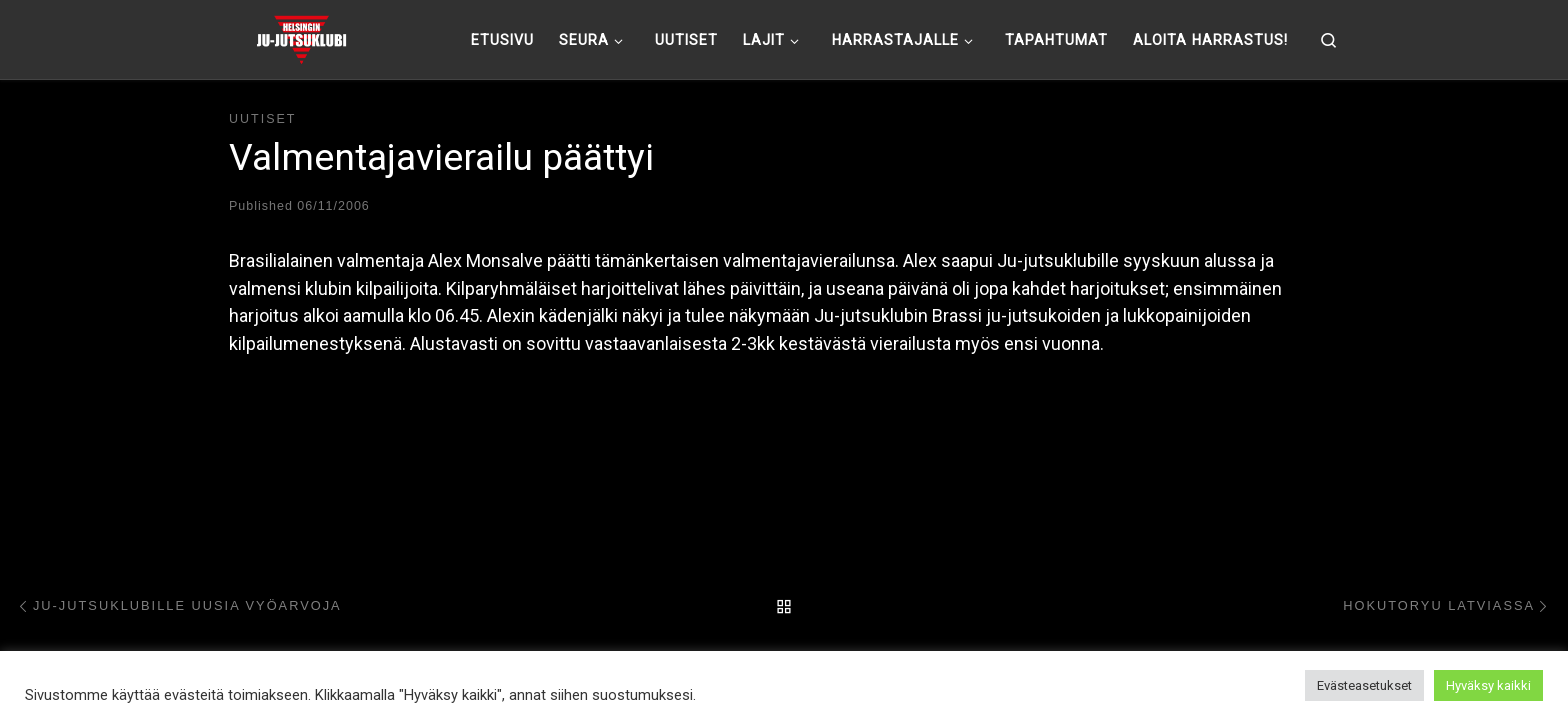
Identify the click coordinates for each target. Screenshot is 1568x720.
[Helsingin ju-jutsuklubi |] (301, 37)
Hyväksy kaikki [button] (1488, 685)
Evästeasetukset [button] (1364, 685)
